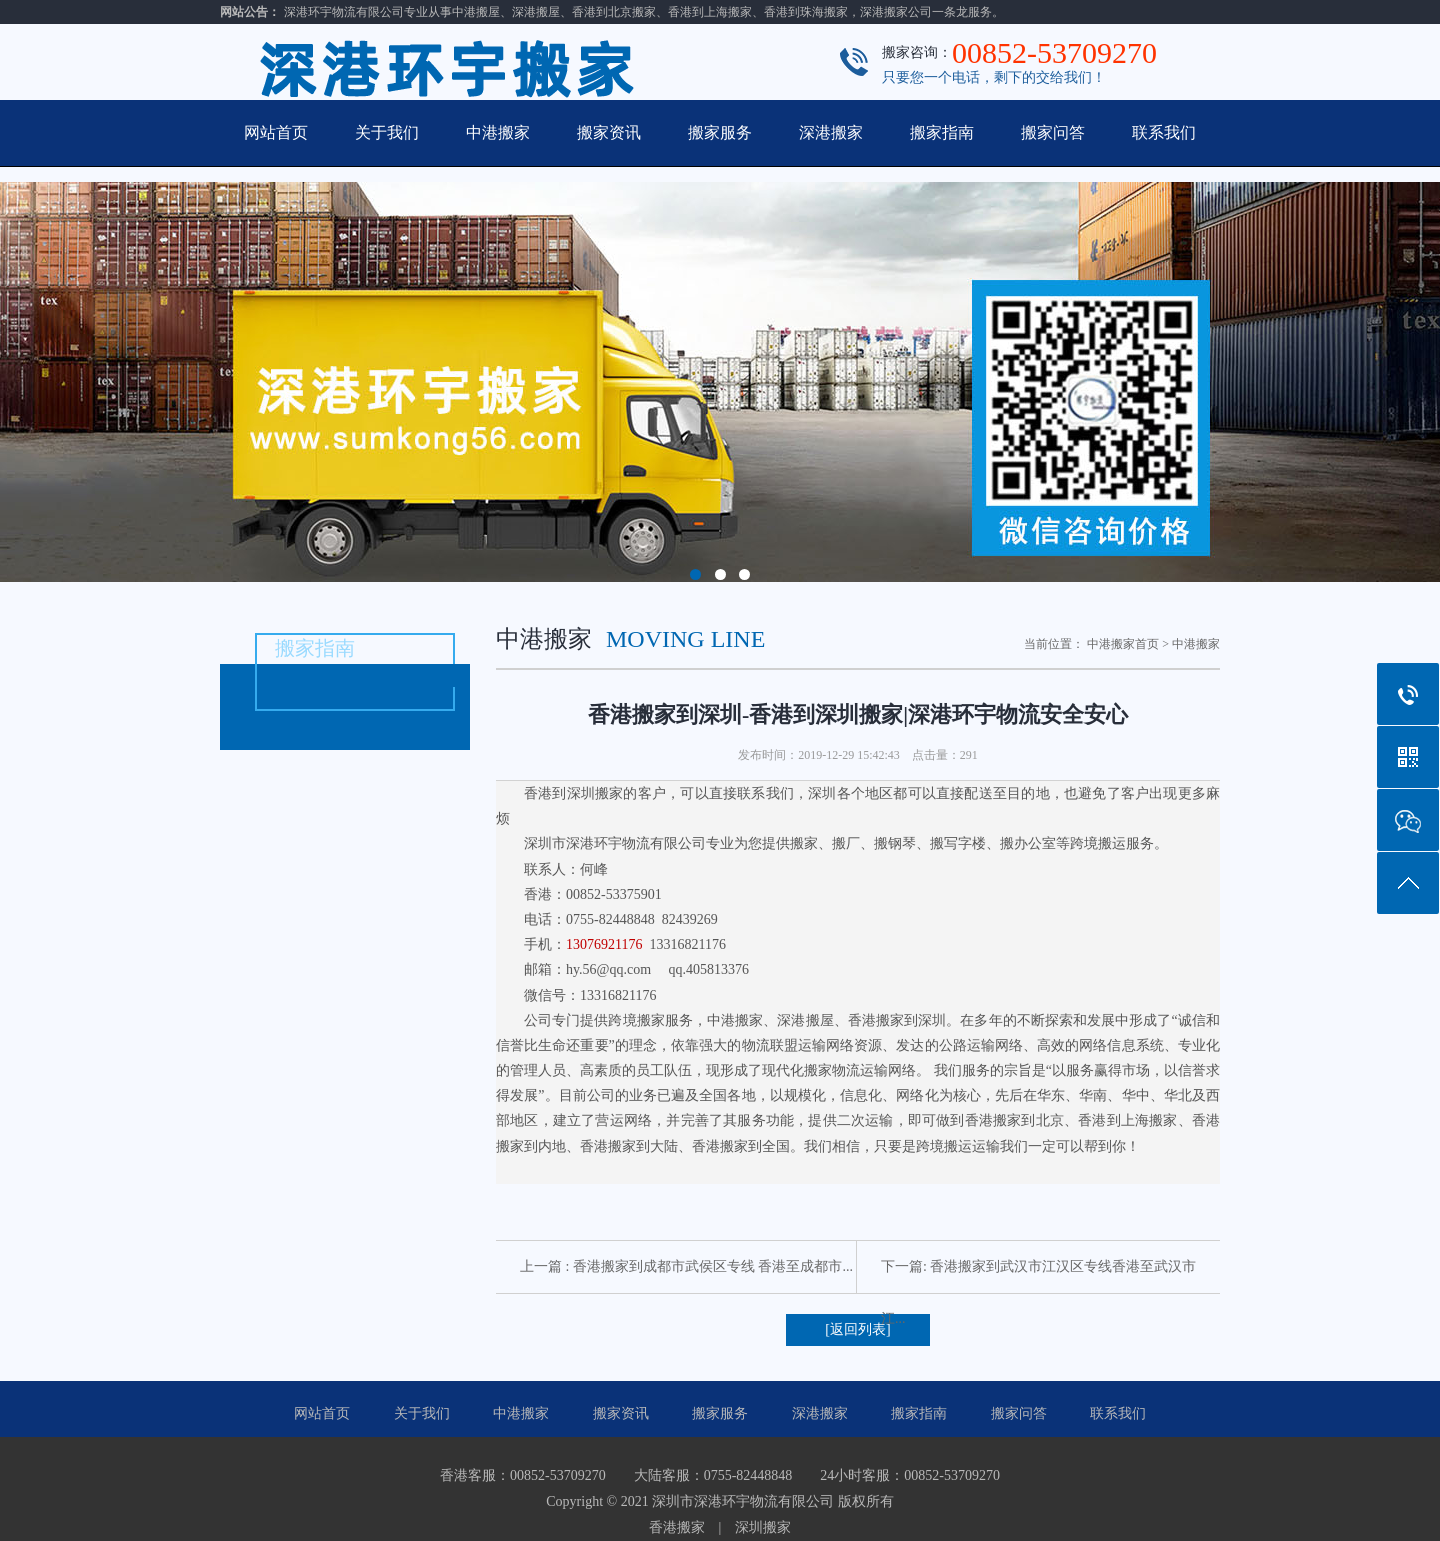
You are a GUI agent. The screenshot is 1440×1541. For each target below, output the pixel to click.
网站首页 (276, 132)
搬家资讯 (609, 132)
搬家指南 (942, 132)
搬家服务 (720, 132)
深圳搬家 (763, 1527)
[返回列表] (857, 1329)
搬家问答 (1053, 132)
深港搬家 (831, 132)
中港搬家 (498, 132)
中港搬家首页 (1123, 644)
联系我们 (1164, 132)
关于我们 (387, 132)
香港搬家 (677, 1527)
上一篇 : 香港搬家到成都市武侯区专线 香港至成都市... (686, 1266)
